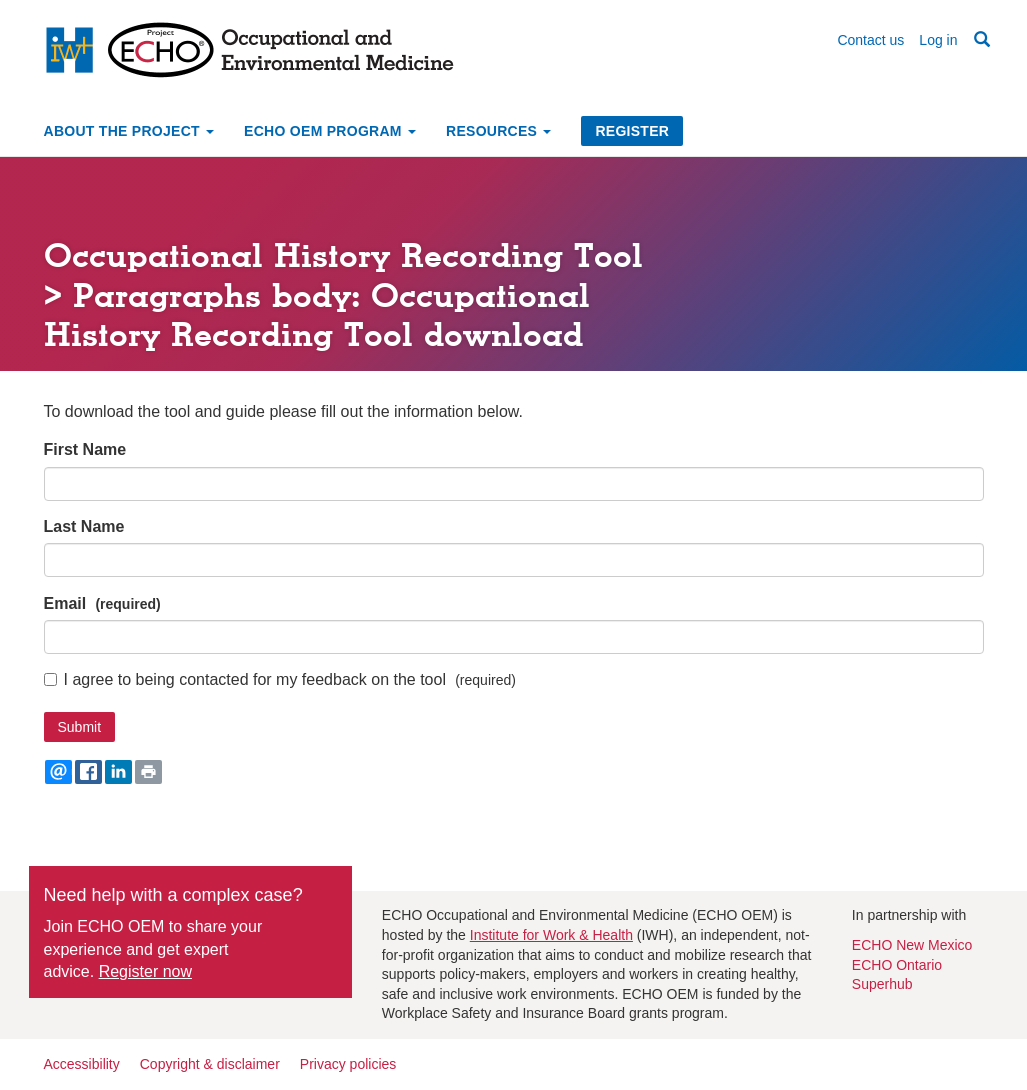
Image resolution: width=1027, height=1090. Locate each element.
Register (632, 131)
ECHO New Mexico (912, 945)
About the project (129, 131)
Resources (498, 131)
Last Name (84, 526)
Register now (145, 971)
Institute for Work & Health (551, 935)
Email (65, 603)
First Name (85, 449)
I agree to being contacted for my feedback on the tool (245, 679)
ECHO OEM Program (330, 131)
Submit (80, 727)
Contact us (870, 40)
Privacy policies (348, 1064)
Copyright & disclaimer (210, 1064)
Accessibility (82, 1064)
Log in (938, 40)
